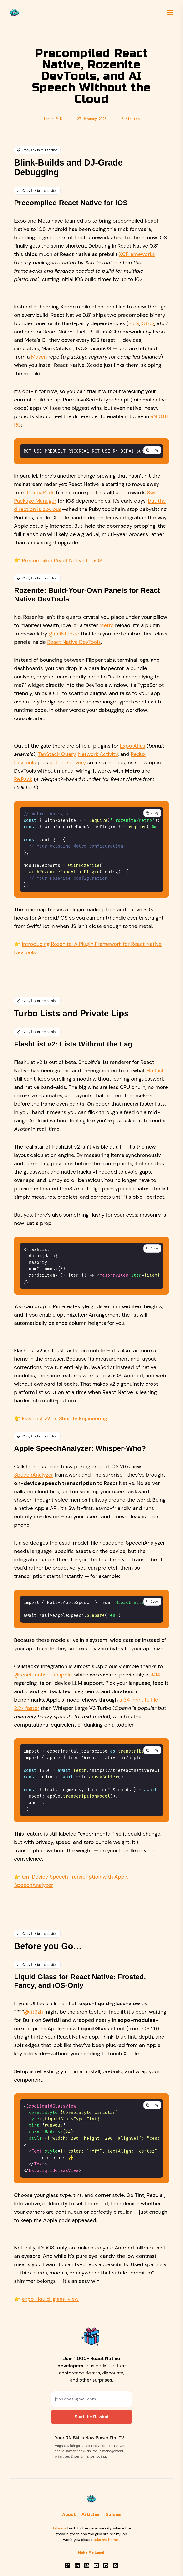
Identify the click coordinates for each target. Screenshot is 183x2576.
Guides (113, 2514)
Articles (90, 2514)
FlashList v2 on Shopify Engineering (64, 1418)
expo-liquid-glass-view (50, 2298)
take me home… (106, 2539)
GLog (148, 323)
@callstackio (64, 633)
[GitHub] (106, 2565)
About (69, 2514)
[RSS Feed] (115, 2565)
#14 (155, 1674)
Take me (59, 2528)
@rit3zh (33, 2011)
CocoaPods (41, 492)
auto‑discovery (68, 762)
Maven (39, 356)
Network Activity (98, 754)
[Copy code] (151, 450)
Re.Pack (23, 779)
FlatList (155, 1070)
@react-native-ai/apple (43, 1674)
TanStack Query (57, 754)
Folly (134, 323)
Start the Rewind (91, 2417)
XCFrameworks (137, 254)
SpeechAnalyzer (33, 1474)
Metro (106, 625)
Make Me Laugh (91, 2552)
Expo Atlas (132, 745)
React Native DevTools (74, 642)
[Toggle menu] (169, 12)
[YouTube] (96, 2565)
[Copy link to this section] (37, 150)
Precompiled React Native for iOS (62, 560)
